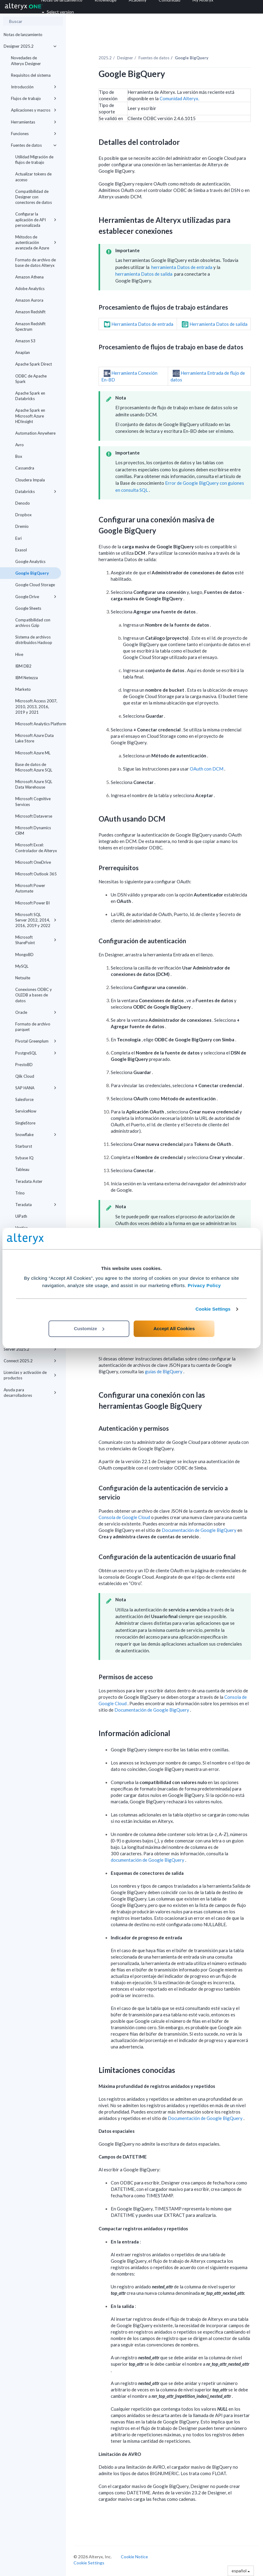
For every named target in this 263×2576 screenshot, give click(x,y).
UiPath (21, 1216)
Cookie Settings (213, 1309)
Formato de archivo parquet (32, 1026)
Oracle (35, 1012)
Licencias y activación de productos (30, 1375)
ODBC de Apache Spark (31, 379)
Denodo (22, 503)
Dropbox (23, 514)
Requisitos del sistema (31, 75)
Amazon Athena (29, 276)
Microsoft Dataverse (33, 816)
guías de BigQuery (164, 1371)
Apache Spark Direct (33, 364)
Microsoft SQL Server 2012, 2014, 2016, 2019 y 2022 (35, 920)
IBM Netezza (26, 677)
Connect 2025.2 (30, 1360)
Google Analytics (30, 561)
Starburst (23, 1146)
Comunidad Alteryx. (179, 98)
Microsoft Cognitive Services (33, 801)
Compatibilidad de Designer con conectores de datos (33, 197)
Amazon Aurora (29, 300)
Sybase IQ (24, 1157)
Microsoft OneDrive (33, 862)
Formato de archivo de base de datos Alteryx (35, 262)
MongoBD (24, 954)
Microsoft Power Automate (30, 888)
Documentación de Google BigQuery (199, 1530)
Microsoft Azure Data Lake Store (34, 738)
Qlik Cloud (24, 1076)
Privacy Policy (204, 1285)
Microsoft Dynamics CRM (33, 830)
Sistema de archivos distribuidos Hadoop (33, 640)
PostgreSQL (35, 1053)
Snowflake (35, 1134)
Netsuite (22, 977)
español (241, 2570)
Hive (19, 654)
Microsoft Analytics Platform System (38, 723)
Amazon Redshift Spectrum (30, 326)
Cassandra (24, 468)
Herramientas (33, 122)
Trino (20, 1192)
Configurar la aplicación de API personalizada (35, 219)
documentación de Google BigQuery (148, 1860)
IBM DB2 (23, 666)
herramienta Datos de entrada (182, 267)
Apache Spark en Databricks (30, 396)
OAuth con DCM (207, 768)
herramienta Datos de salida (144, 274)
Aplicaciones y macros (33, 110)
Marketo (23, 689)
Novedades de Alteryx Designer (26, 60)
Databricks (35, 491)
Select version (58, 11)
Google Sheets (28, 608)
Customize (89, 1328)
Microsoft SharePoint (35, 940)
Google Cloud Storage (35, 584)
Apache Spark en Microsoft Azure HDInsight (30, 416)
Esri (18, 538)
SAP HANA (35, 1087)
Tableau (22, 1169)
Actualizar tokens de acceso (33, 176)
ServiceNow (25, 1111)
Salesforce (24, 1099)
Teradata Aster (28, 1181)
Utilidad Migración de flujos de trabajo (34, 159)
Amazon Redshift (30, 311)
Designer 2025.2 (30, 46)
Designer (125, 57)
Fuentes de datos (33, 145)
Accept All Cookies (174, 1328)
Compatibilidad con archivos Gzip (32, 622)
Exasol (21, 549)
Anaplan (22, 352)
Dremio (22, 526)
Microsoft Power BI (32, 902)
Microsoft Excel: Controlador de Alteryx (36, 847)
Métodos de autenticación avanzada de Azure (35, 242)
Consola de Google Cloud (125, 1517)
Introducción (33, 86)
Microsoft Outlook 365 (36, 873)
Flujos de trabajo (33, 98)
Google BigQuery (32, 573)
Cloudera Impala (30, 479)
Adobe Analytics (30, 288)
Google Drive (35, 596)
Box (18, 456)
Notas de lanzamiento (23, 34)
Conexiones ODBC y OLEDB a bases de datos (33, 995)
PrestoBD (24, 1064)
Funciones (33, 133)
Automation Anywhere (35, 433)
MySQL (21, 966)
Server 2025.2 (30, 1349)
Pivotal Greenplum (35, 1041)
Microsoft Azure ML (32, 752)
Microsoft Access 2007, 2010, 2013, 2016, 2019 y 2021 (36, 706)
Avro (19, 444)
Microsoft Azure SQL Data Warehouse (33, 784)
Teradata (35, 1204)
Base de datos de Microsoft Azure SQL (33, 767)
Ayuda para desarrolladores (30, 1392)
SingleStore (25, 1123)
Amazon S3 (25, 340)
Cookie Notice (134, 2556)
